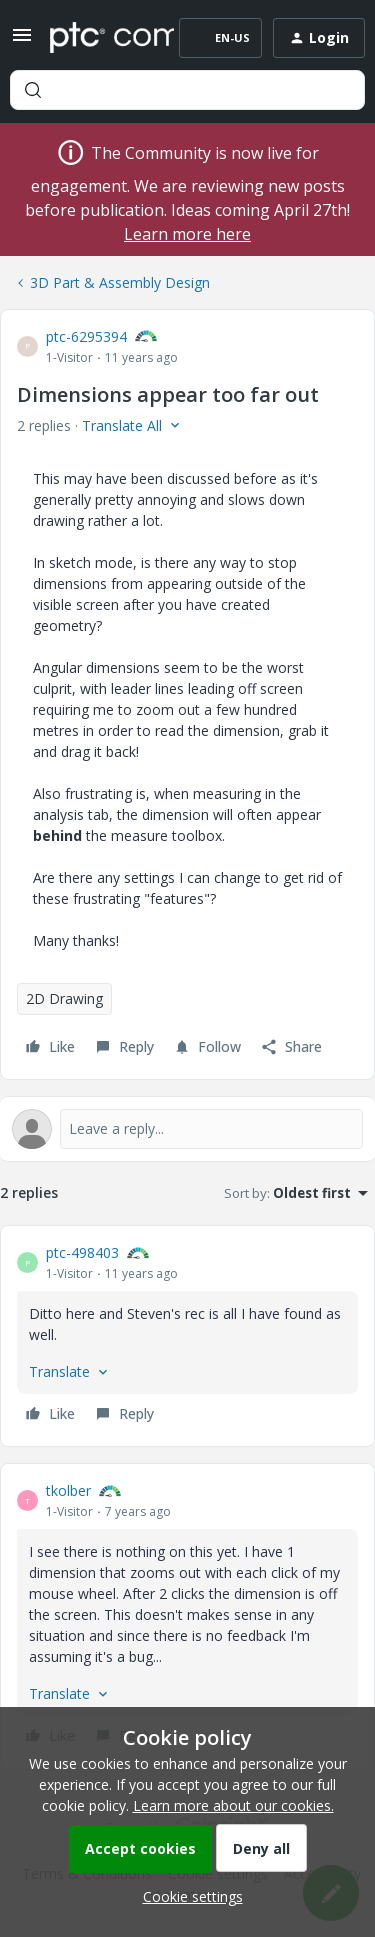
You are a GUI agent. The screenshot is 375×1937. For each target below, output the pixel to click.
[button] (22, 41)
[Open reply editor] (187, 1129)
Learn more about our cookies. (233, 1805)
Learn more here (187, 234)
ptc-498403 (82, 1252)
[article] (187, 1336)
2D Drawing (64, 998)
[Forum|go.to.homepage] (97, 38)
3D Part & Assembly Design (120, 282)
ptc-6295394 (86, 336)
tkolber (68, 1490)
